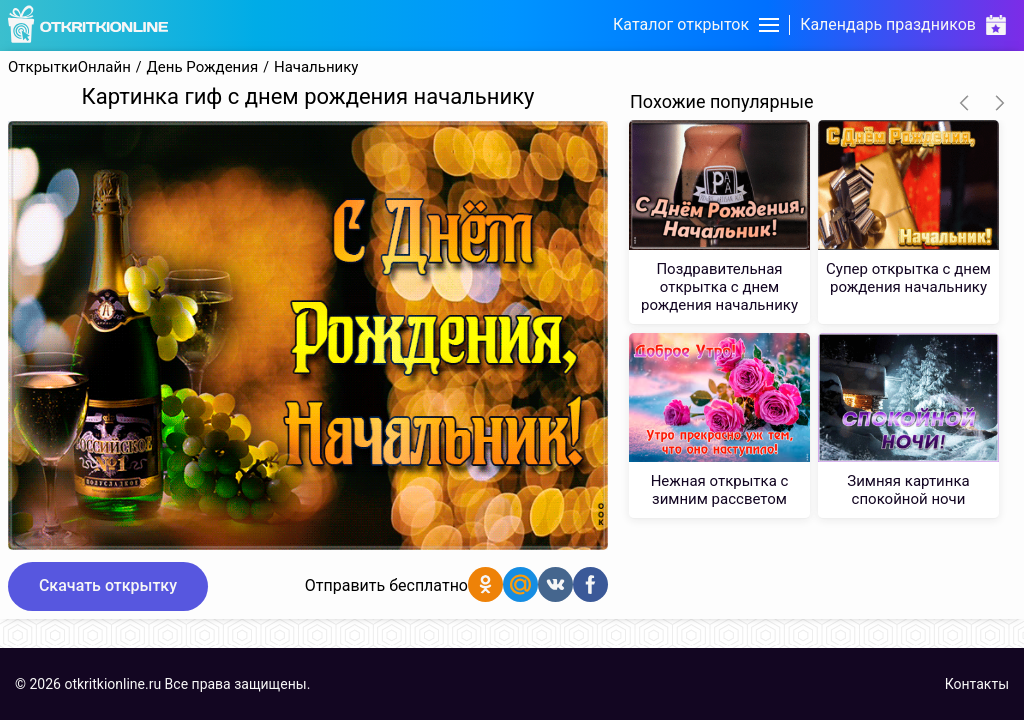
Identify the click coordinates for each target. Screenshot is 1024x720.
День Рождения (203, 67)
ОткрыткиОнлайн (69, 67)
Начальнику (316, 67)
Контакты (977, 684)
